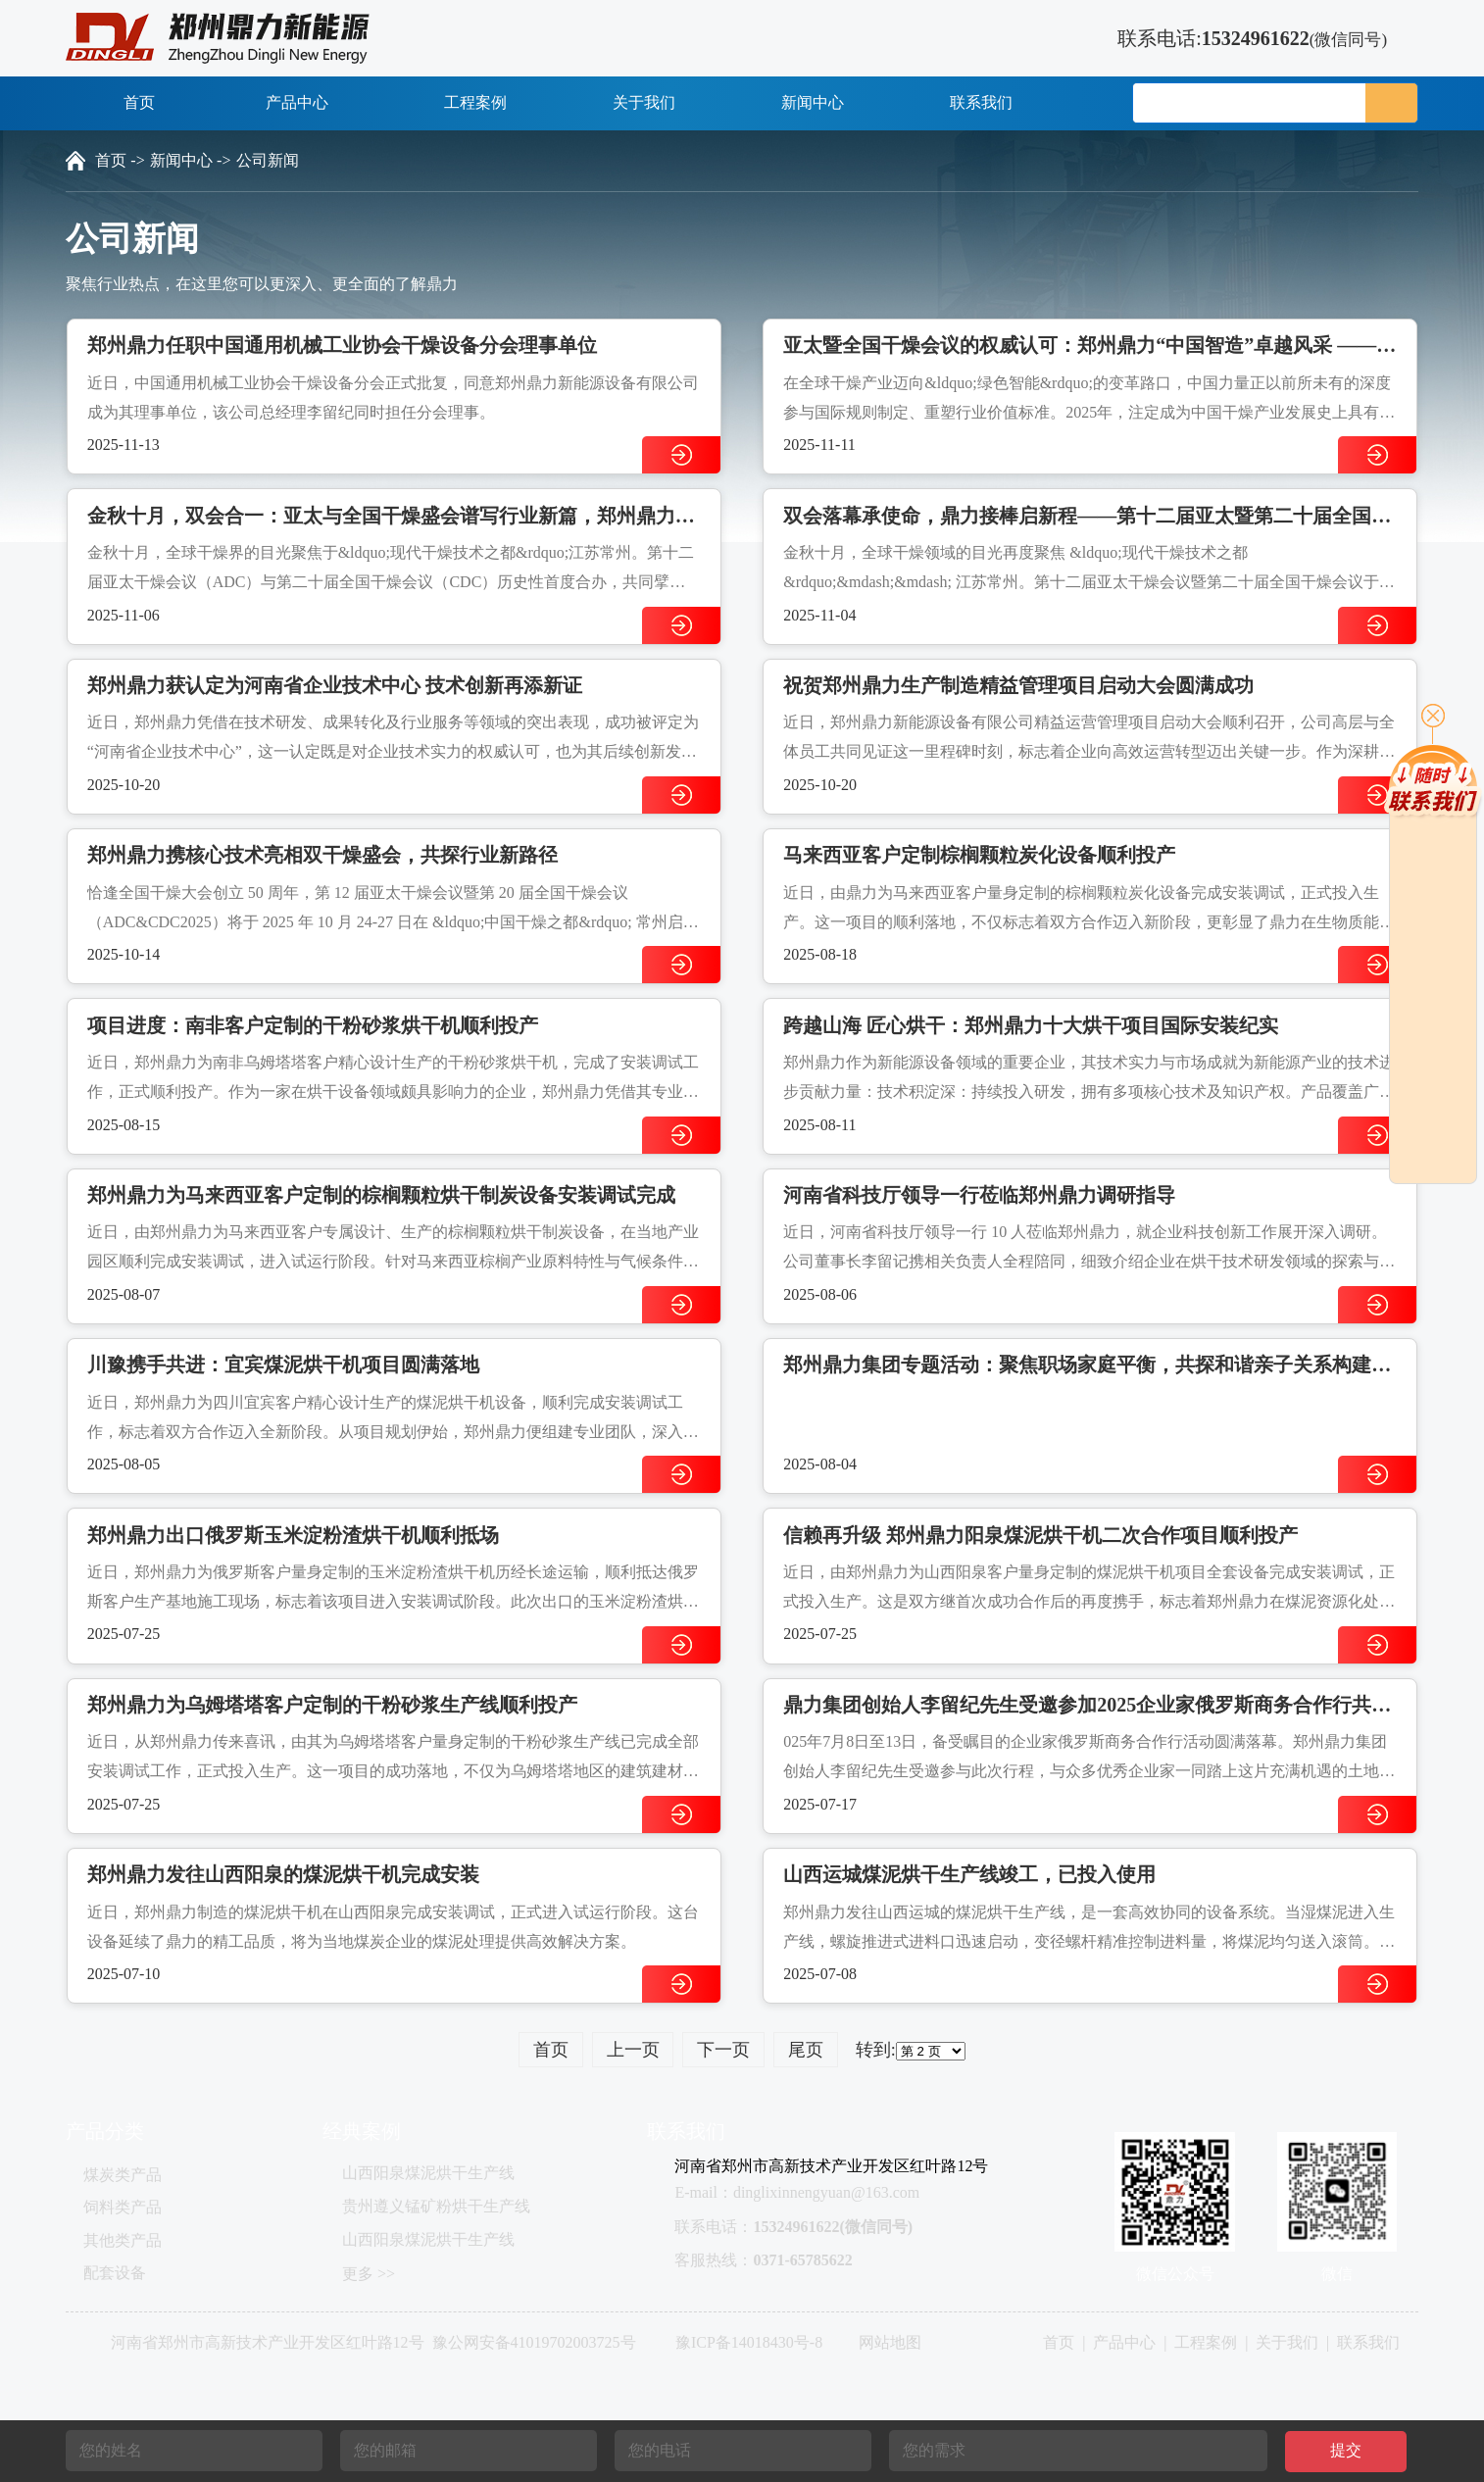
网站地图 (890, 2342)
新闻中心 (812, 102)
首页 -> (119, 160)
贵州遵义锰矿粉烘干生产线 (436, 2206)
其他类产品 (122, 2240)
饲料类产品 (122, 2207)
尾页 (805, 2050)
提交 (1345, 2450)
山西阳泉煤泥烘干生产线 (428, 2172)
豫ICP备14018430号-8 (748, 2342)
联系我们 (981, 102)
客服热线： (763, 2260)
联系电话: (1237, 38)
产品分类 (105, 2131)
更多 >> (368, 2273)
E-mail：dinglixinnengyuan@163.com (796, 2192)
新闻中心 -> (190, 160)
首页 (139, 102)
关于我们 (644, 102)
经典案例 (361, 2131)
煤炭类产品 (122, 2174)
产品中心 (308, 102)
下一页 (723, 2050)
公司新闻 (267, 160)
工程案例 (475, 102)
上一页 (633, 2050)
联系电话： (793, 2226)
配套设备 (114, 2272)
